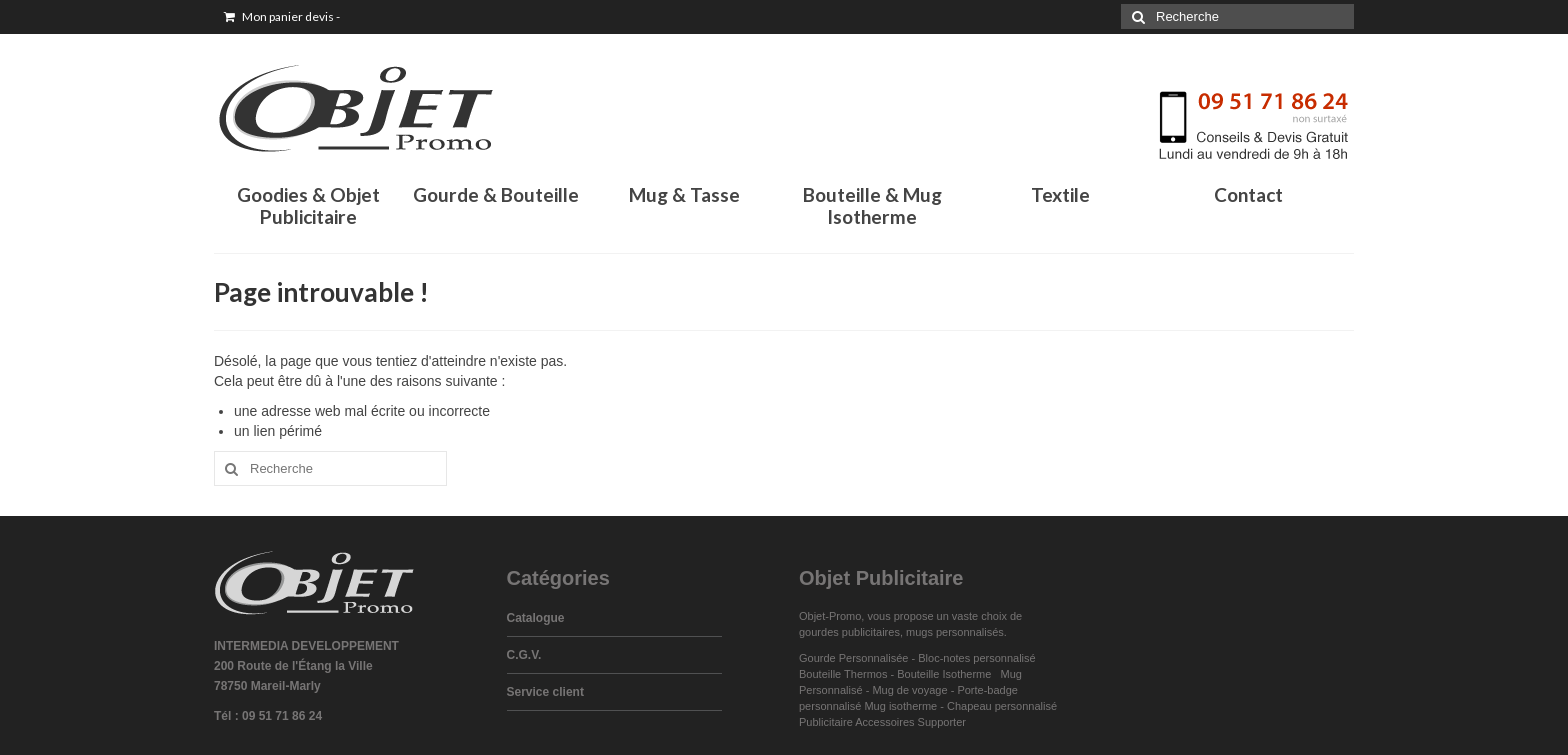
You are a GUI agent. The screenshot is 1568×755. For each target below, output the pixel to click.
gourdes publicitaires (849, 632)
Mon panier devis (282, 16)
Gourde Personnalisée (853, 658)
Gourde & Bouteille (496, 194)
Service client (545, 692)
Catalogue (536, 618)
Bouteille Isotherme (947, 674)
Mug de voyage (909, 690)
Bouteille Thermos (843, 674)
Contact (1248, 194)
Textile (1060, 194)
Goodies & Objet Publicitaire (308, 205)
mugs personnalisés (955, 632)
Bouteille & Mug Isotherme (872, 205)
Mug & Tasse (684, 194)
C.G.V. (524, 655)
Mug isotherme (900, 706)
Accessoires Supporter (910, 722)
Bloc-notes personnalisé (976, 658)
